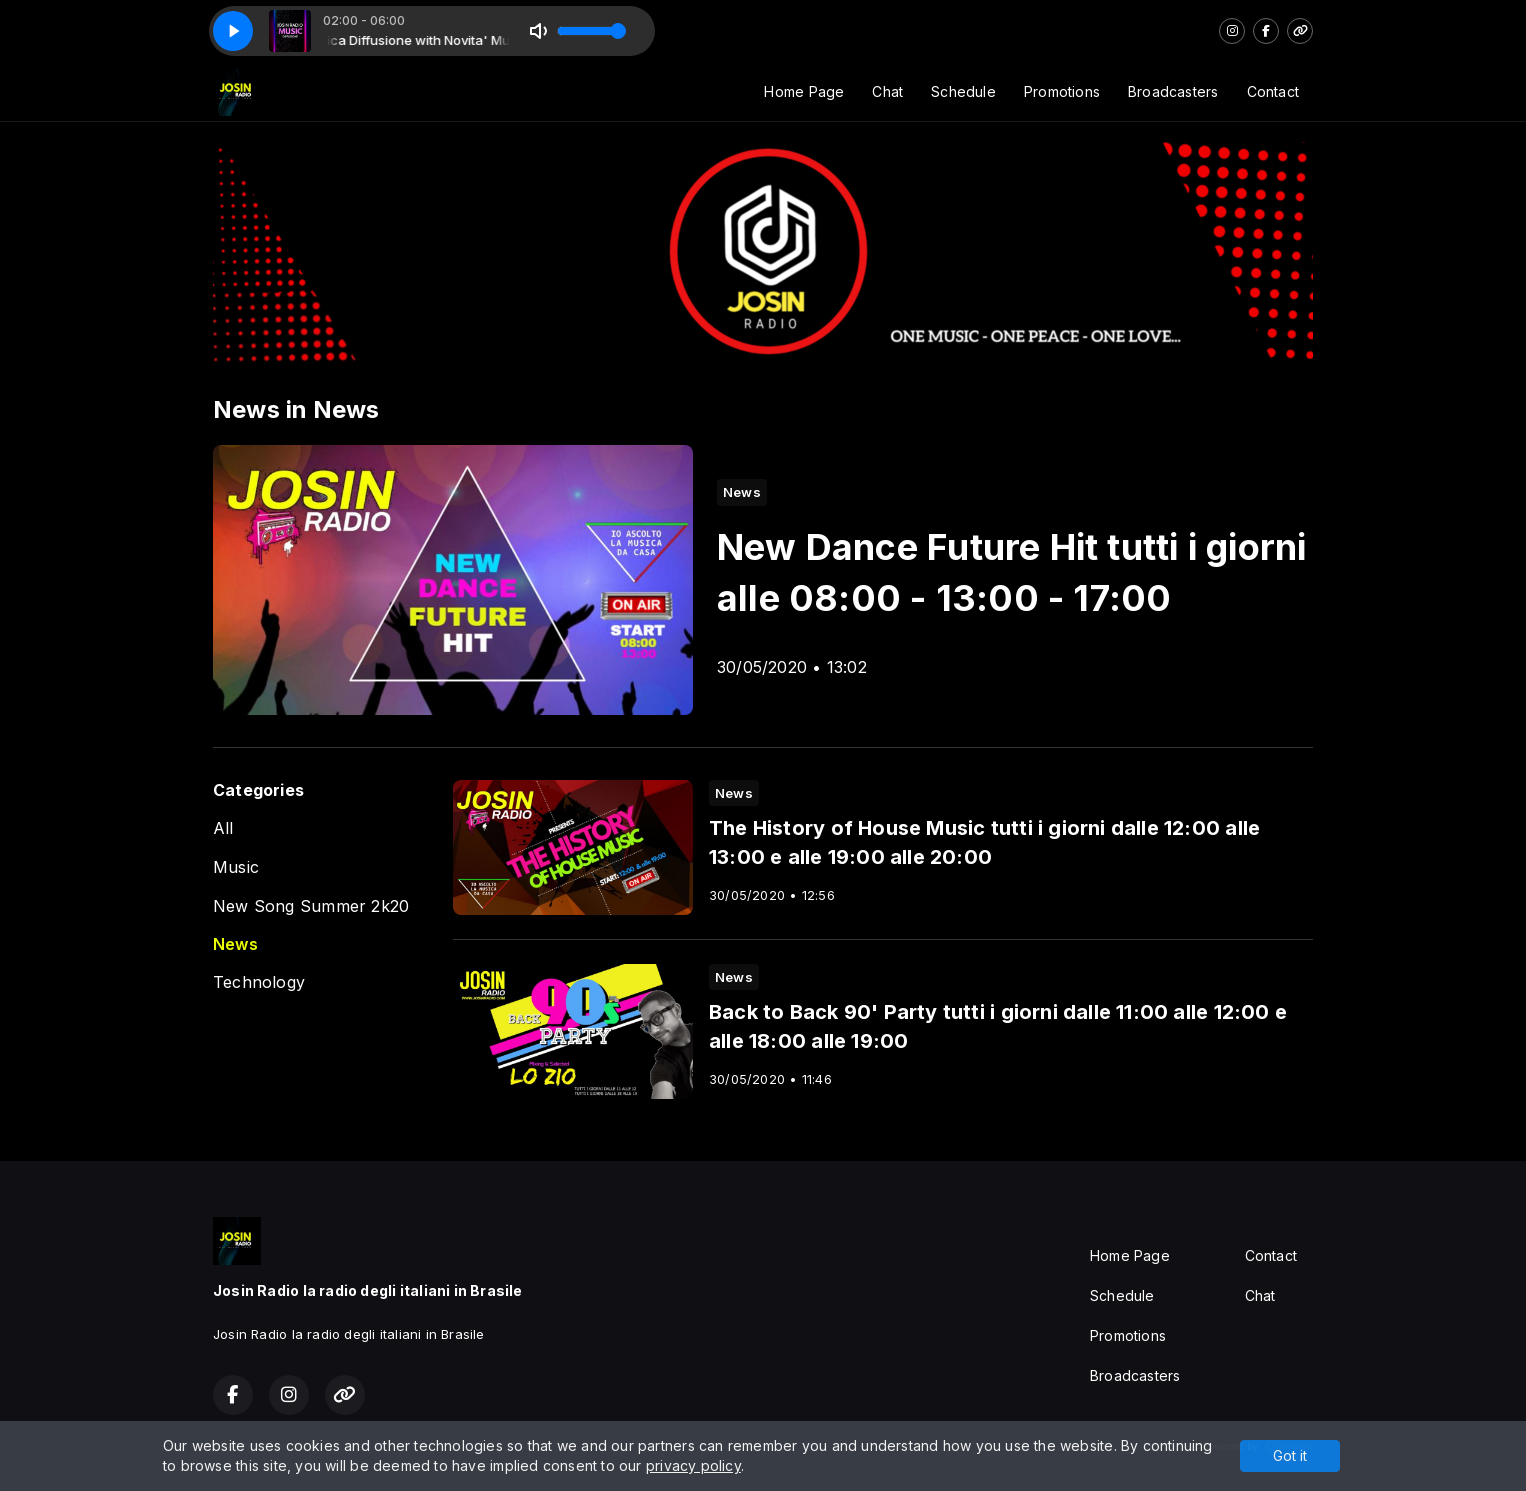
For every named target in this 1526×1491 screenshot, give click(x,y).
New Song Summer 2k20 (311, 906)
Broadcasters (1173, 91)
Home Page (804, 91)
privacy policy (693, 1465)
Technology (259, 982)
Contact (1273, 91)
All (223, 828)
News (235, 944)
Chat (887, 91)
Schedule (963, 91)
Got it (1290, 1455)
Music (236, 867)
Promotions (1062, 91)
